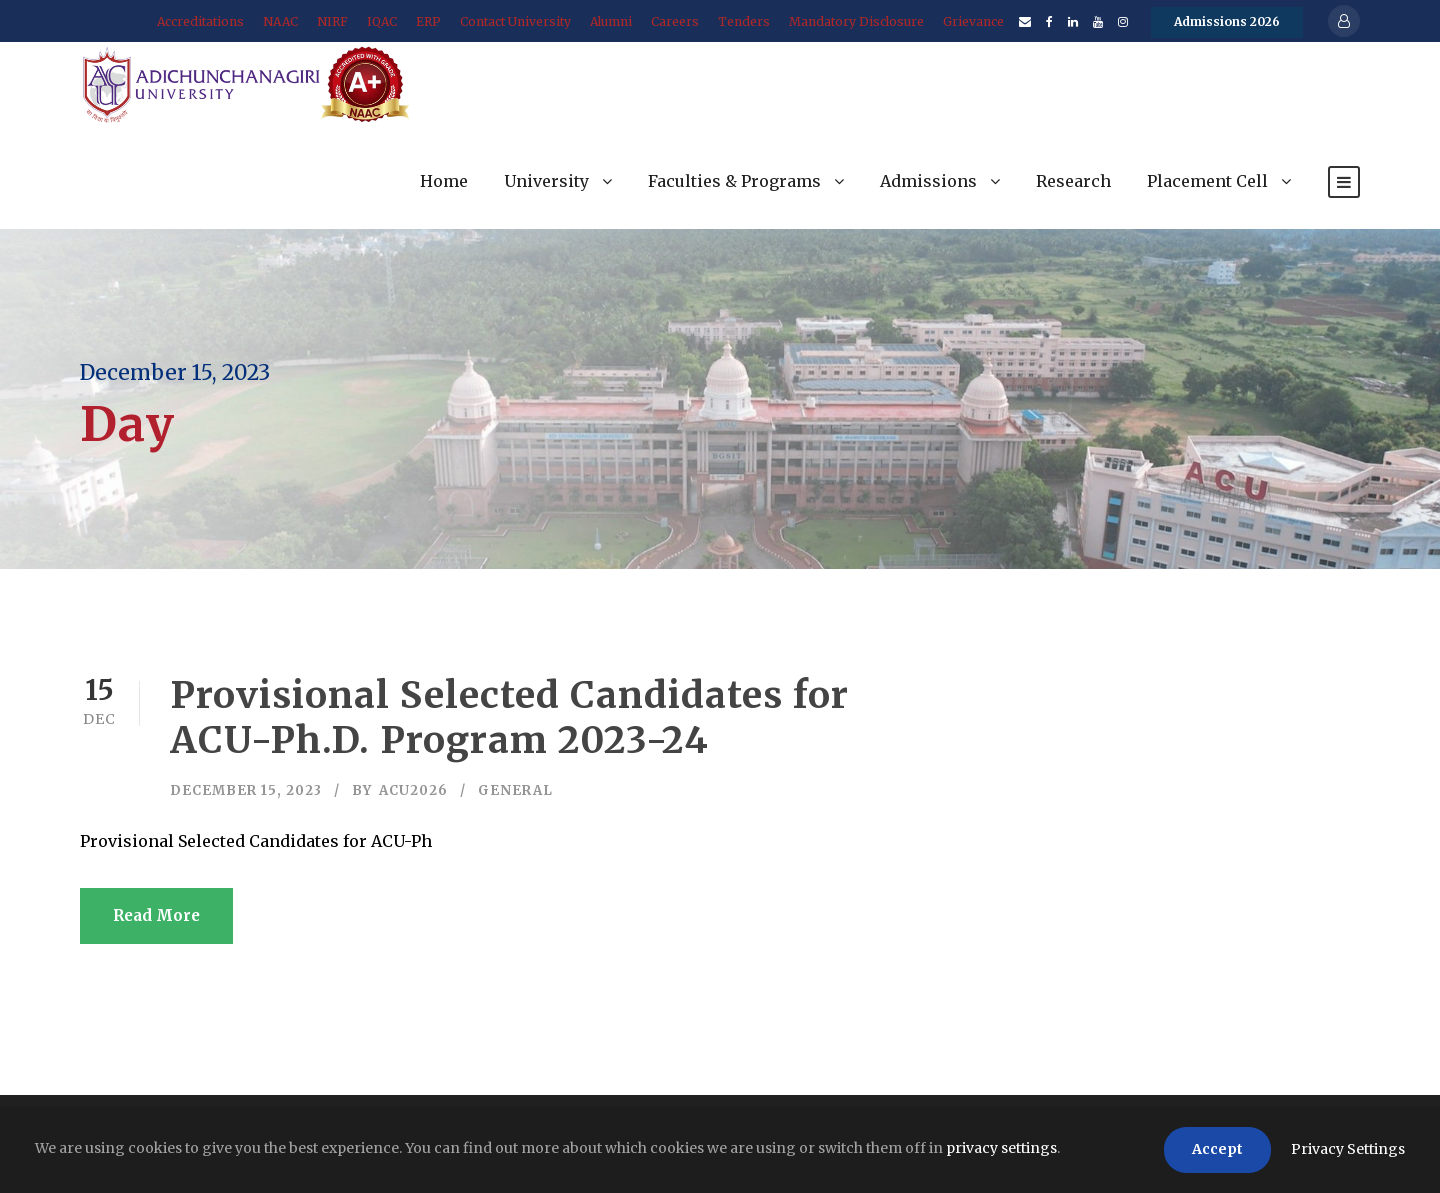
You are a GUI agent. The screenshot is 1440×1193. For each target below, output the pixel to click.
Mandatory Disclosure (856, 21)
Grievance (973, 21)
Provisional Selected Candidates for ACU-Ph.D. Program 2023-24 (509, 717)
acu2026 (413, 790)
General (515, 790)
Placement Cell (1207, 181)
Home (444, 181)
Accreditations (200, 21)
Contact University (515, 21)
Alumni (611, 21)
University (546, 181)
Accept (1217, 1149)
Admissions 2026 (1227, 21)
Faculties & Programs (734, 181)
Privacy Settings (1348, 1149)
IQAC (382, 21)
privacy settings (1001, 1148)
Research (1073, 181)
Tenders (744, 21)
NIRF (332, 21)
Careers (675, 21)
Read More (156, 915)
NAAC (280, 21)
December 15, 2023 (246, 790)
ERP (428, 21)
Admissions (928, 181)
